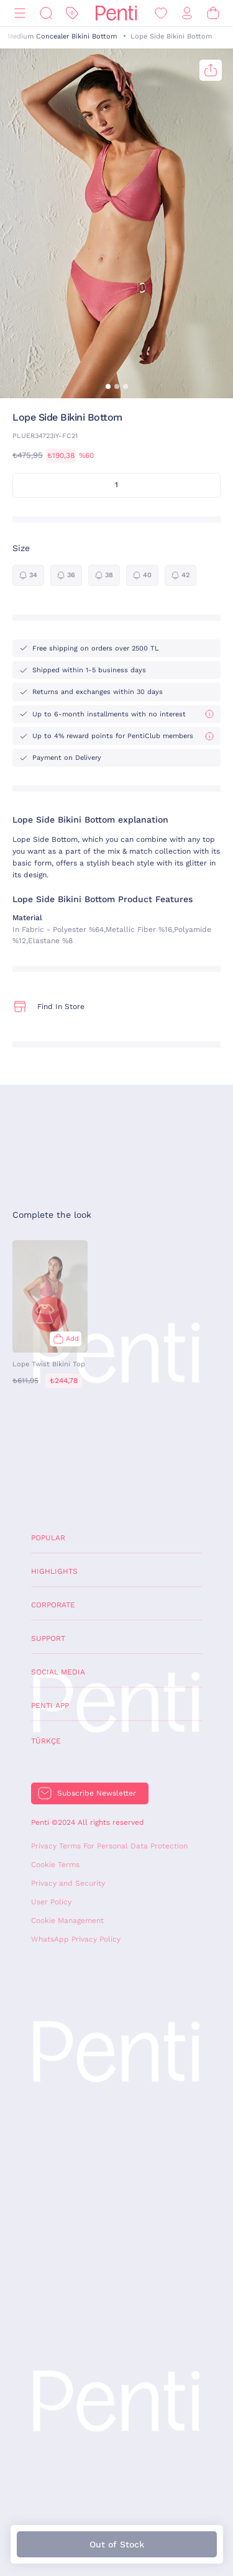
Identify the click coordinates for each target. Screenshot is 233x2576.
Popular (48, 1537)
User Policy (51, 1902)
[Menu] (19, 13)
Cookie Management (67, 1920)
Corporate (53, 1605)
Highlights (54, 1571)
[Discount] (72, 13)
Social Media (58, 1672)
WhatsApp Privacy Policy (76, 1939)
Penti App (50, 1705)
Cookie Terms (55, 1864)
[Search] (46, 13)
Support (48, 1638)
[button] (108, 386)
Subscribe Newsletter (96, 1793)
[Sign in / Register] (187, 13)
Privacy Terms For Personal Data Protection (109, 1846)
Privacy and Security (68, 1883)
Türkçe (46, 1741)
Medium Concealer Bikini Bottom (62, 36)
